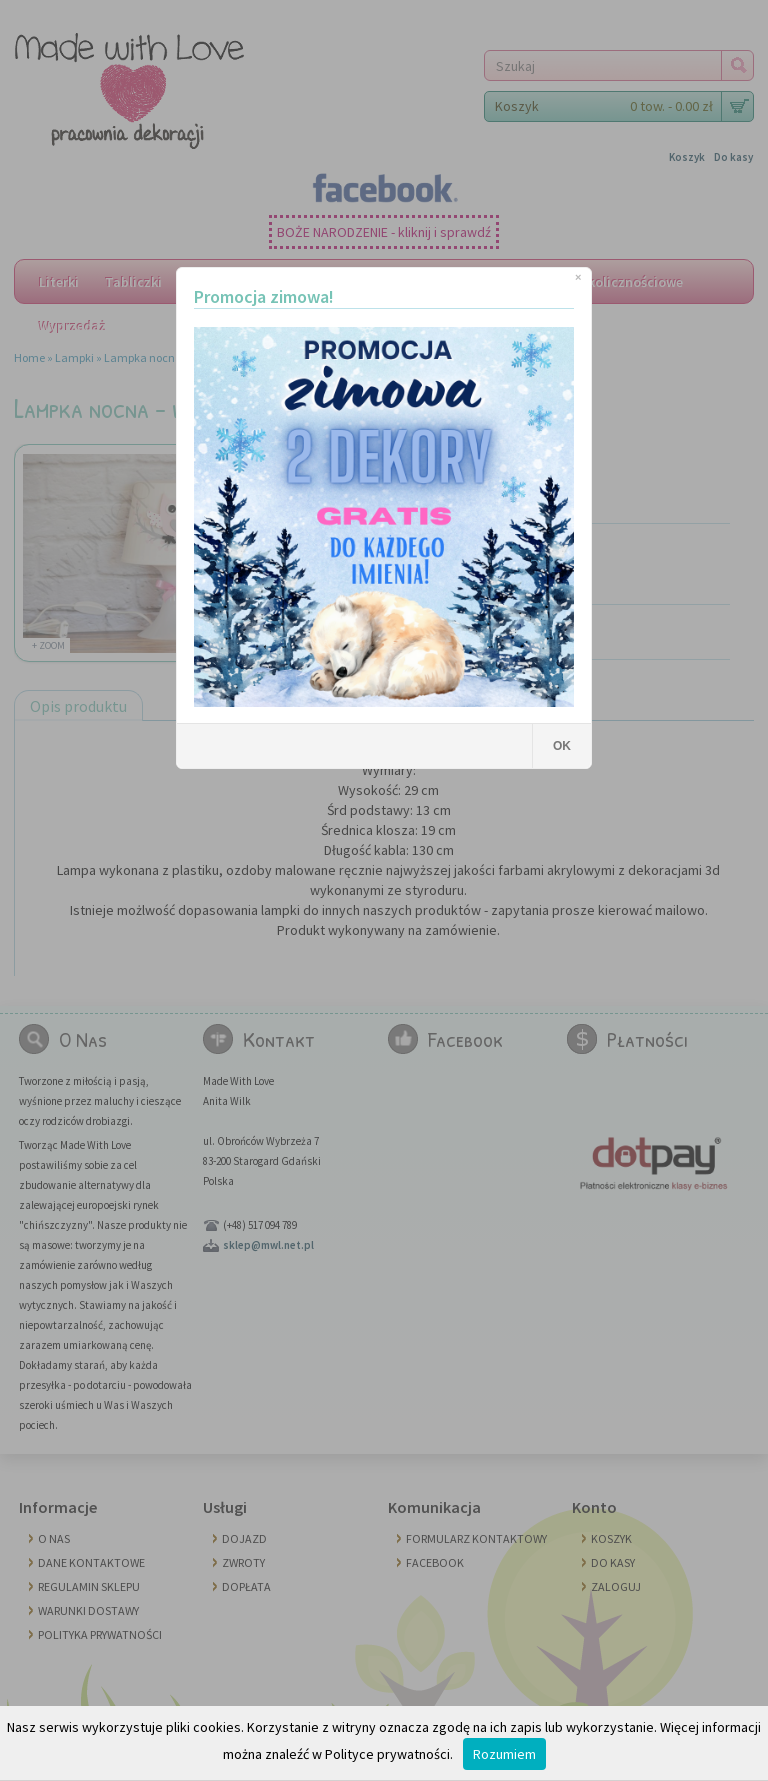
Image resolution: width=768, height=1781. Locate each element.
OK (562, 746)
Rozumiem (504, 1754)
